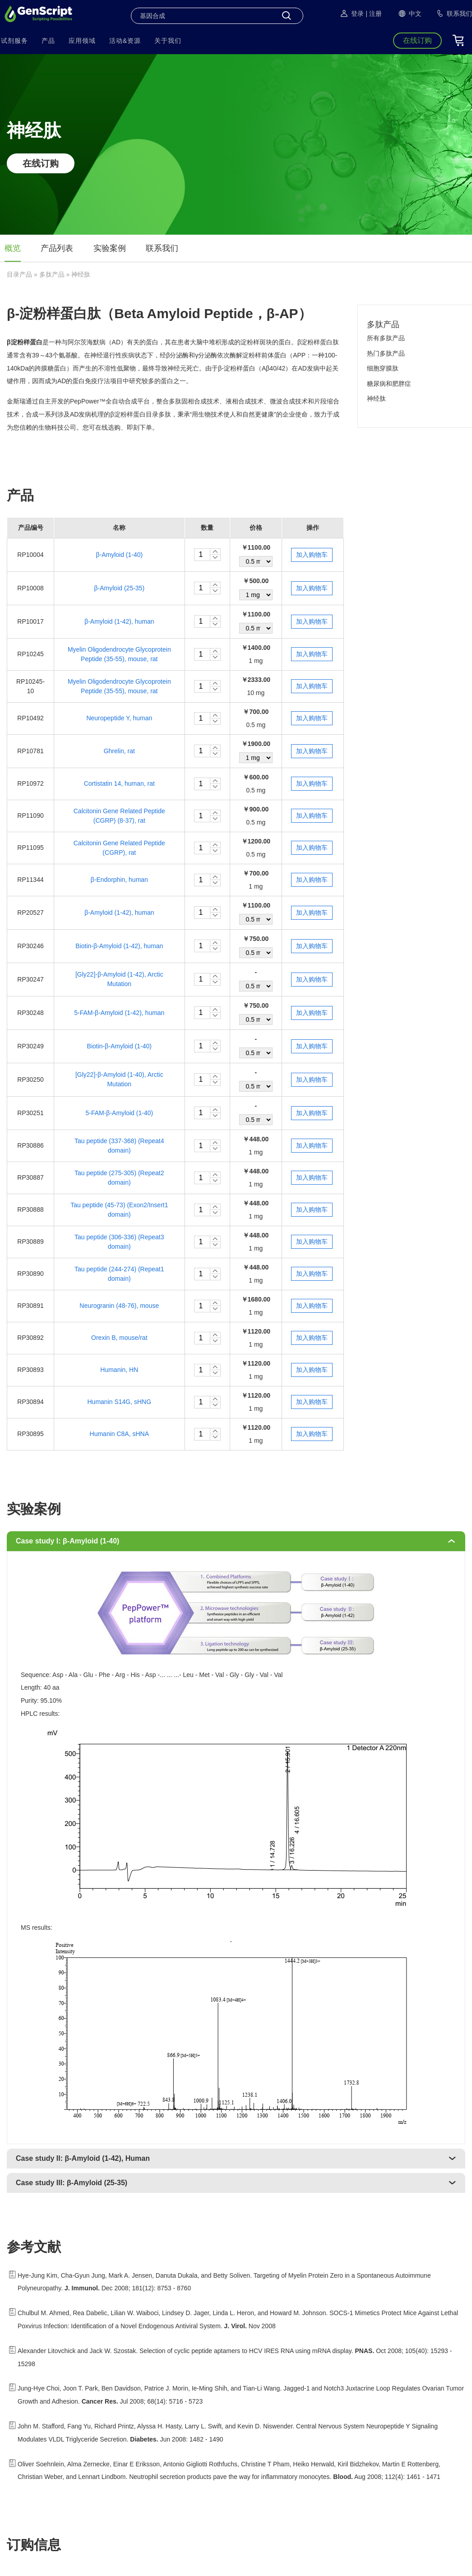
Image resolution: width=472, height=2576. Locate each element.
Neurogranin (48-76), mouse (119, 1305)
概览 (13, 248)
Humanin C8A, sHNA (119, 1433)
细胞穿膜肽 (382, 368)
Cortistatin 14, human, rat (119, 783)
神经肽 (376, 398)
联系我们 (162, 248)
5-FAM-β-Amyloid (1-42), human (119, 1012)
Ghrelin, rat (119, 751)
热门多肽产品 (386, 353)
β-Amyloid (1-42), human (119, 621)
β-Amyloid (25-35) (119, 588)
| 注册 (374, 13)
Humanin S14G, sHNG (120, 1401)
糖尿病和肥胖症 (389, 383)
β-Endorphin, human (119, 879)
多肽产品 (52, 274)
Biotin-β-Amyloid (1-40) (119, 1046)
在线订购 (41, 163)
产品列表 (57, 248)
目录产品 (19, 274)
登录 (351, 13)
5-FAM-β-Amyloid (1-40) (119, 1113)
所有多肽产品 (386, 338)
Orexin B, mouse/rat (119, 1337)
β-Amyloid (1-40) (119, 554)
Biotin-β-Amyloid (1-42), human (119, 946)
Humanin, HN (119, 1369)
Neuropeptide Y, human (119, 718)
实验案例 (109, 248)
